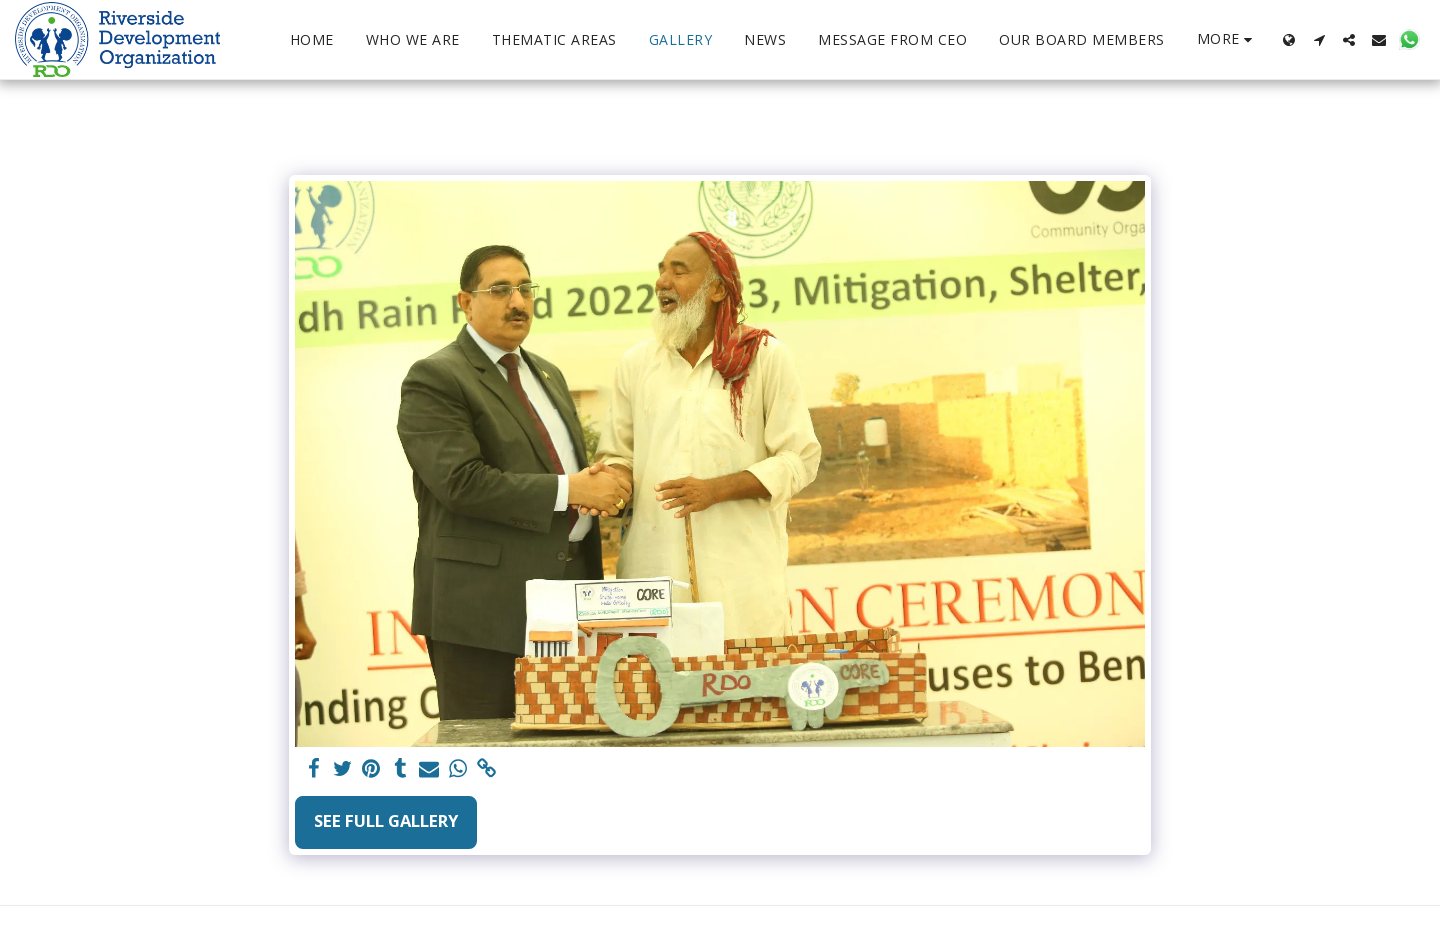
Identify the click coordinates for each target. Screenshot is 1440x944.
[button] (1319, 40)
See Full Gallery (386, 820)
